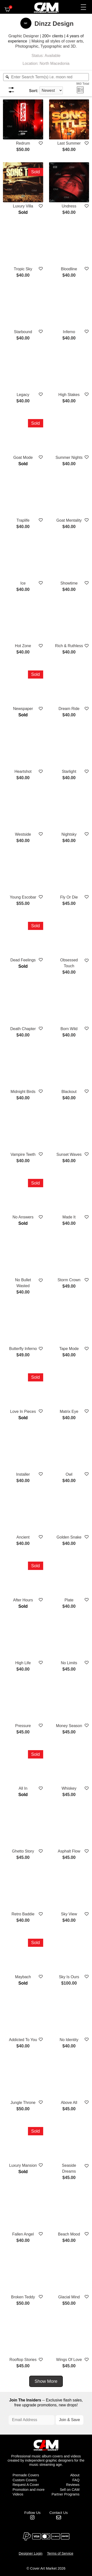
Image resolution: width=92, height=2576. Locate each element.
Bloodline (69, 269)
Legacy (23, 395)
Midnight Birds (23, 1092)
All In (23, 1788)
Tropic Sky (23, 269)
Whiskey (69, 1788)
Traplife (22, 520)
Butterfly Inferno (23, 1349)
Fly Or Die (69, 897)
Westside (23, 834)
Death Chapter (23, 1029)
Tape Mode (69, 1349)
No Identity (69, 2040)
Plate (69, 1600)
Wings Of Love (69, 2360)
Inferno (69, 332)
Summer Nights (68, 457)
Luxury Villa (23, 206)
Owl (69, 1474)
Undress (69, 206)
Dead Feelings (23, 960)
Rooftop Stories (23, 2360)
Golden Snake (69, 1537)
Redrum (23, 143)
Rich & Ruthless (69, 646)
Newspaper (23, 709)
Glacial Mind (69, 2297)
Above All (69, 2102)
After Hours (23, 1600)
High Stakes (68, 395)
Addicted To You (23, 2040)
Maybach (23, 1977)
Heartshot (22, 771)
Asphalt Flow (69, 1851)
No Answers (23, 1217)
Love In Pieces (23, 1411)
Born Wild (69, 1029)
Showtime (69, 583)
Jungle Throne (23, 2102)
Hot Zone (23, 646)
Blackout (69, 1092)
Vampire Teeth (23, 1154)
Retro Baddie (23, 1914)
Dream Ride (69, 709)
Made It (69, 1217)
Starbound (23, 332)
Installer (23, 1474)
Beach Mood (69, 2234)
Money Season (69, 1726)
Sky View (69, 1914)
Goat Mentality (69, 520)
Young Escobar (23, 897)
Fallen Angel (23, 2234)
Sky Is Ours (69, 1977)
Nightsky (69, 834)
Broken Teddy (23, 2297)
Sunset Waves (69, 1154)
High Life (23, 1663)
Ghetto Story (23, 1851)
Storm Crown (69, 1280)
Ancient (22, 1537)
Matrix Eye (69, 1411)
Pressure (23, 1726)
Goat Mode (23, 457)
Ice (23, 583)
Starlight (69, 771)
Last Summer (69, 143)
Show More (46, 2381)
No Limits (69, 1663)
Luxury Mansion (23, 2165)
